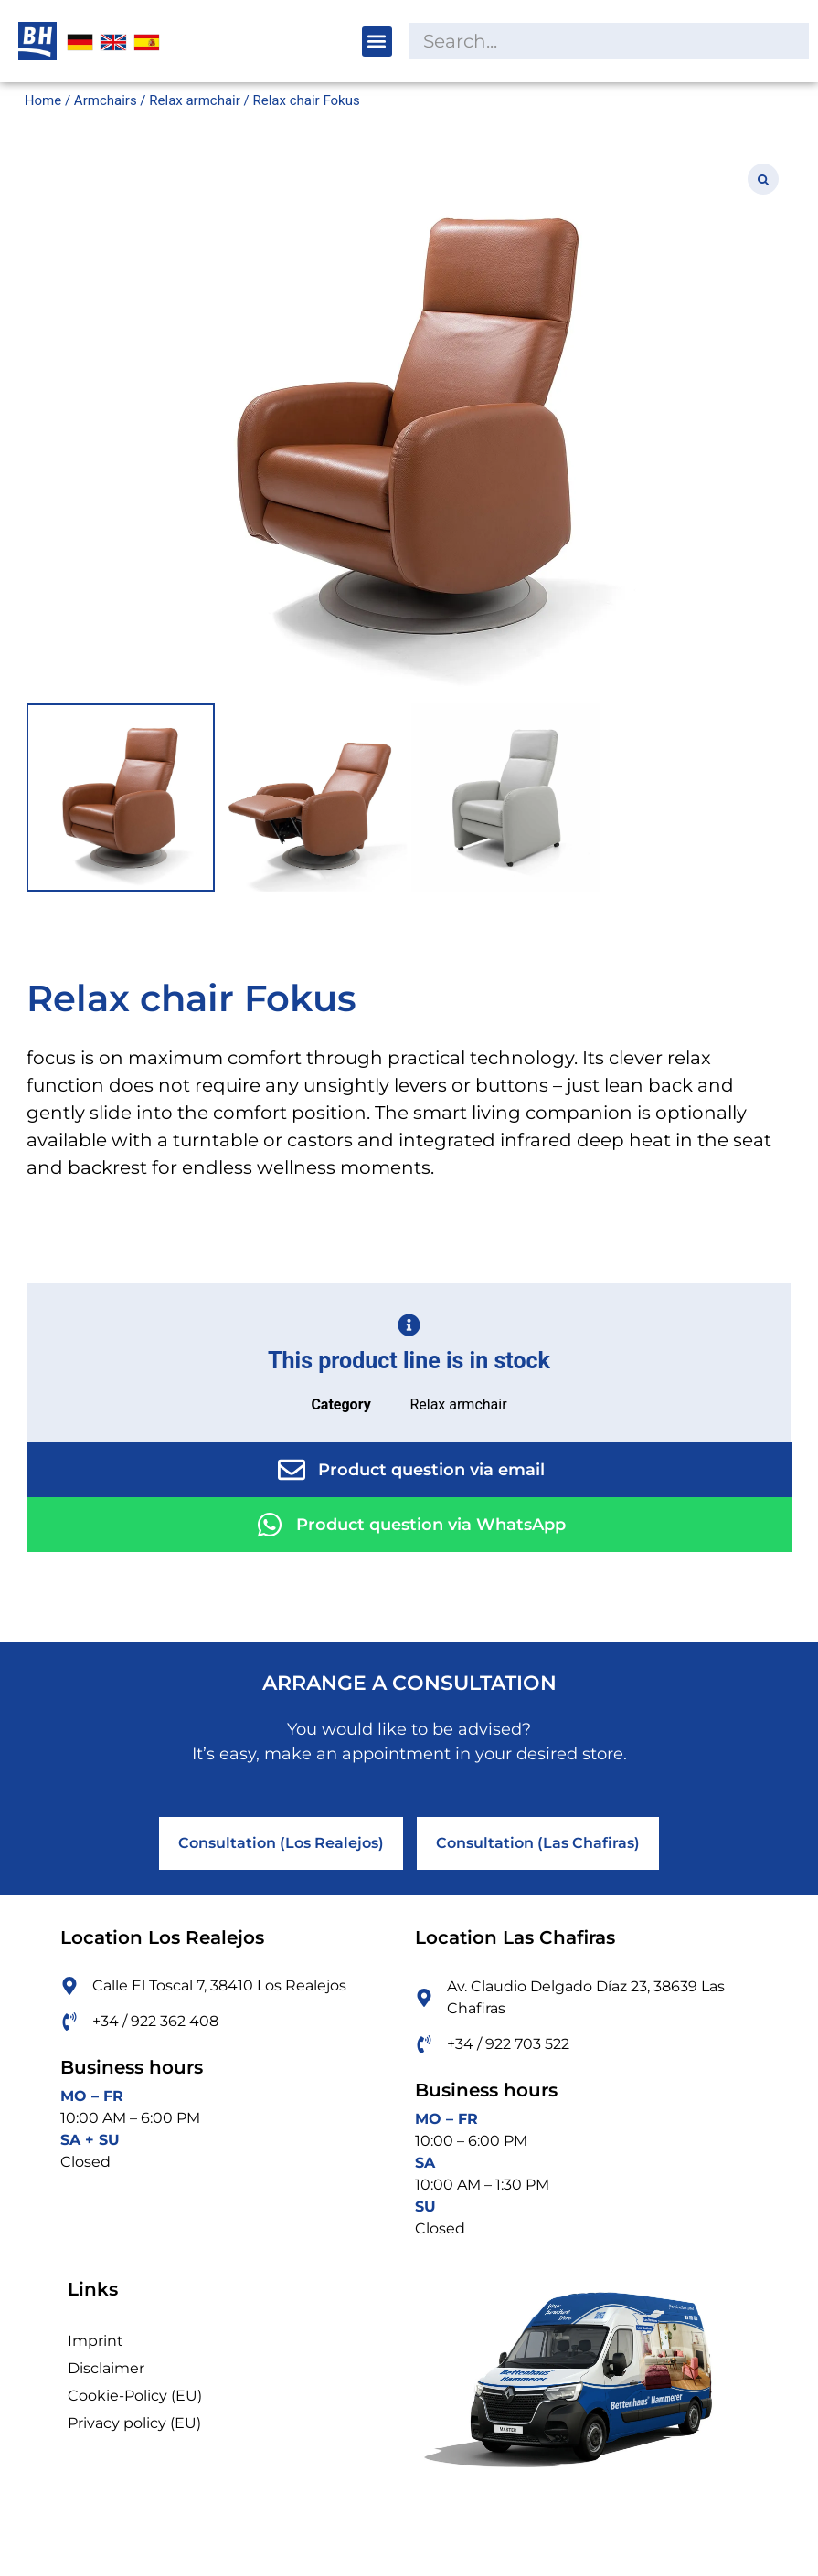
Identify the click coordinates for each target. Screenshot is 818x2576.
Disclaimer (106, 2368)
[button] (377, 41)
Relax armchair (194, 100)
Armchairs (105, 100)
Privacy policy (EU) (134, 2423)
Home (43, 100)
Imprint (95, 2340)
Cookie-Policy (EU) (135, 2395)
